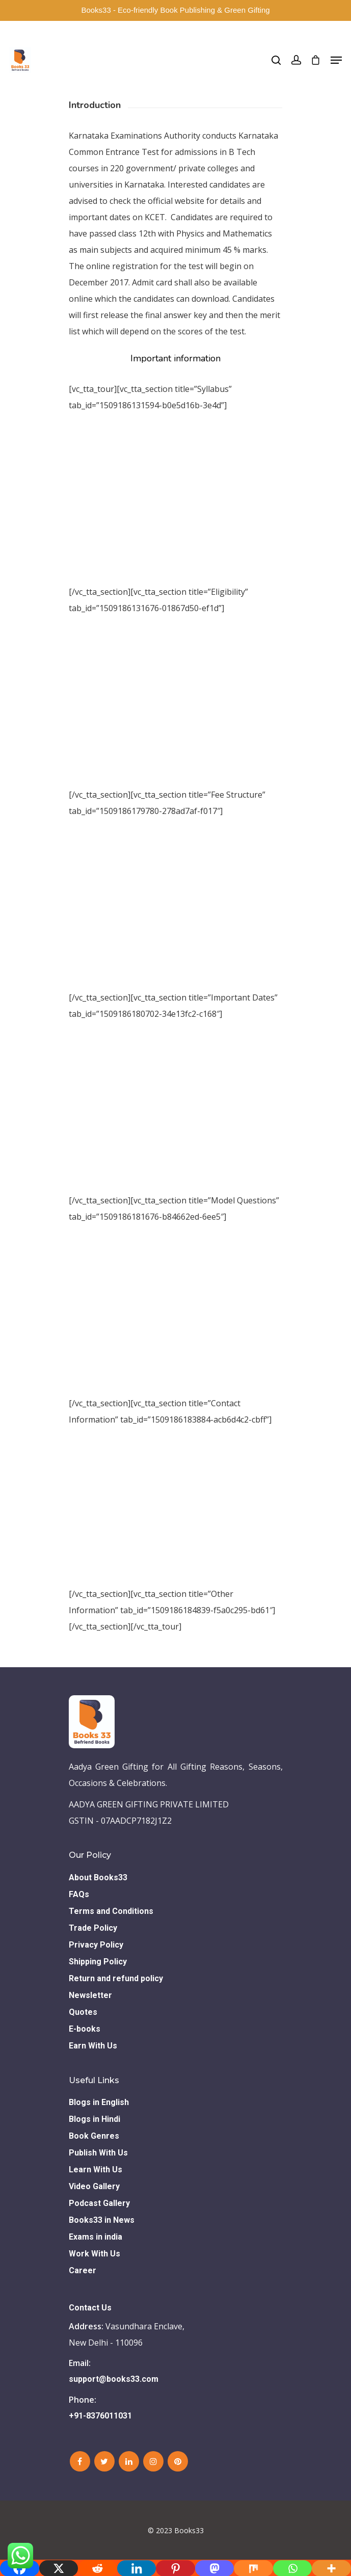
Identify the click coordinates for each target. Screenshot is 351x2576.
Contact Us (90, 2307)
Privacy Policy (96, 1945)
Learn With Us (95, 2169)
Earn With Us (93, 2046)
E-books (84, 2029)
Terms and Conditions (111, 1911)
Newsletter (90, 1995)
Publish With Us (98, 2153)
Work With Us (94, 2253)
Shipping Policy (98, 1961)
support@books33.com (113, 2379)
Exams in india (95, 2237)
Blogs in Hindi (94, 2119)
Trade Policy (93, 1928)
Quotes (83, 2012)
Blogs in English (99, 2102)
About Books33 (98, 1877)
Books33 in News (101, 2220)
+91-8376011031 (100, 2416)
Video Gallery (94, 2186)
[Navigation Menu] (336, 60)
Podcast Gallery (99, 2203)
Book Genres (94, 2136)
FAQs (79, 1894)
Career (82, 2270)
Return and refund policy (116, 1978)
